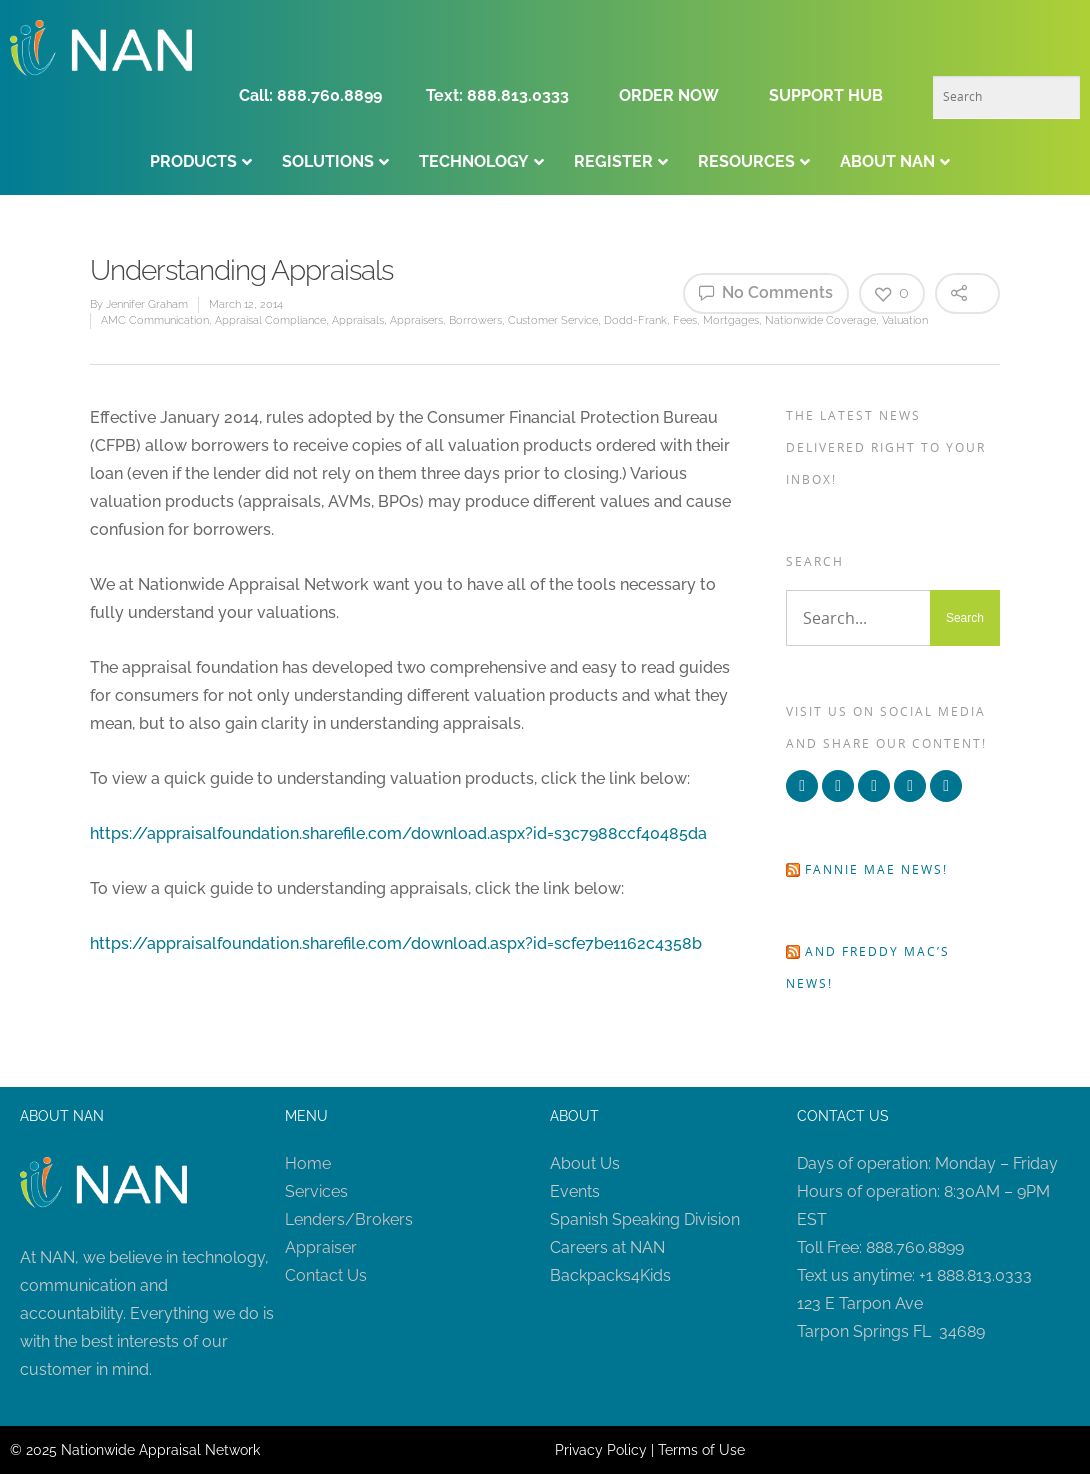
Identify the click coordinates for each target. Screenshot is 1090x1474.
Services (316, 1191)
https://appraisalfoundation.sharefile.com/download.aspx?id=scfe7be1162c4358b (396, 943)
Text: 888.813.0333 (497, 95)
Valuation (905, 320)
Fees (685, 320)
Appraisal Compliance (270, 320)
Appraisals (358, 320)
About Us (585, 1163)
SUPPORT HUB (826, 95)
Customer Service (553, 320)
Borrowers (475, 320)
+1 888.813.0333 (975, 1275)
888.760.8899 (915, 1247)
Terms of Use (701, 1450)
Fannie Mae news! (876, 869)
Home (308, 1163)
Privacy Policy (601, 1450)
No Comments (766, 292)
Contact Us (326, 1275)
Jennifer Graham (147, 304)
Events (575, 1191)
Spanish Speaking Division (645, 1219)
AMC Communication (155, 320)
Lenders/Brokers (349, 1219)
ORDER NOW (669, 95)
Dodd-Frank (635, 320)
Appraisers (416, 320)
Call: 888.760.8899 (316, 95)
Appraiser (321, 1247)
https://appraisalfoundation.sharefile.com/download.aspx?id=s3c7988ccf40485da (398, 833)
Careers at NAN (607, 1247)
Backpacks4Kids (610, 1275)
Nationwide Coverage (820, 320)
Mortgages (731, 320)
